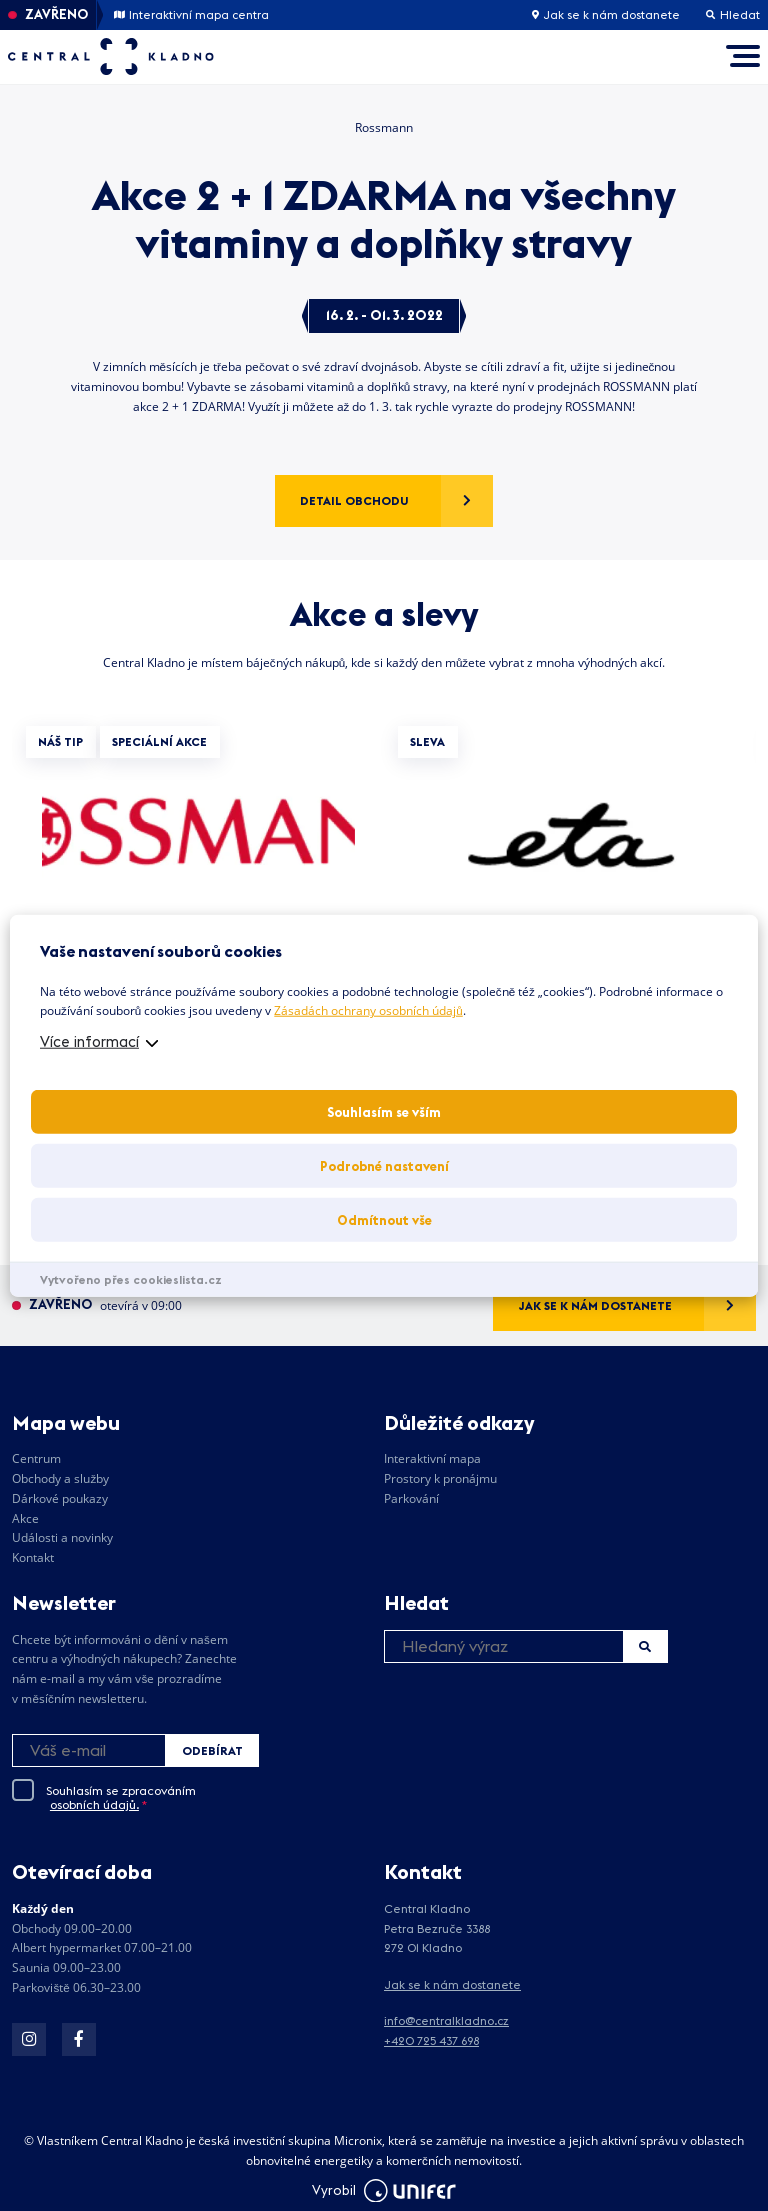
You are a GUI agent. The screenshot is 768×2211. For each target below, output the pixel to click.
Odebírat (212, 1750)
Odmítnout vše (384, 1220)
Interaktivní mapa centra (191, 15)
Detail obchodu (354, 500)
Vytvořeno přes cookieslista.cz (131, 1279)
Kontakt (33, 1557)
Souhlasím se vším (384, 1112)
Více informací (89, 1041)
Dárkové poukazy (60, 1498)
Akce (25, 1518)
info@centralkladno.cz (446, 2020)
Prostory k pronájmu (440, 1478)
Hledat (645, 1646)
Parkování (411, 1498)
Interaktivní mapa (432, 1458)
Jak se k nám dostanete (606, 15)
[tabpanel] (198, 901)
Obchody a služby (60, 1478)
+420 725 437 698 (431, 2040)
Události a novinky (62, 1537)
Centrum (36, 1458)
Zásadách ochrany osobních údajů (368, 1010)
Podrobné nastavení (384, 1166)
